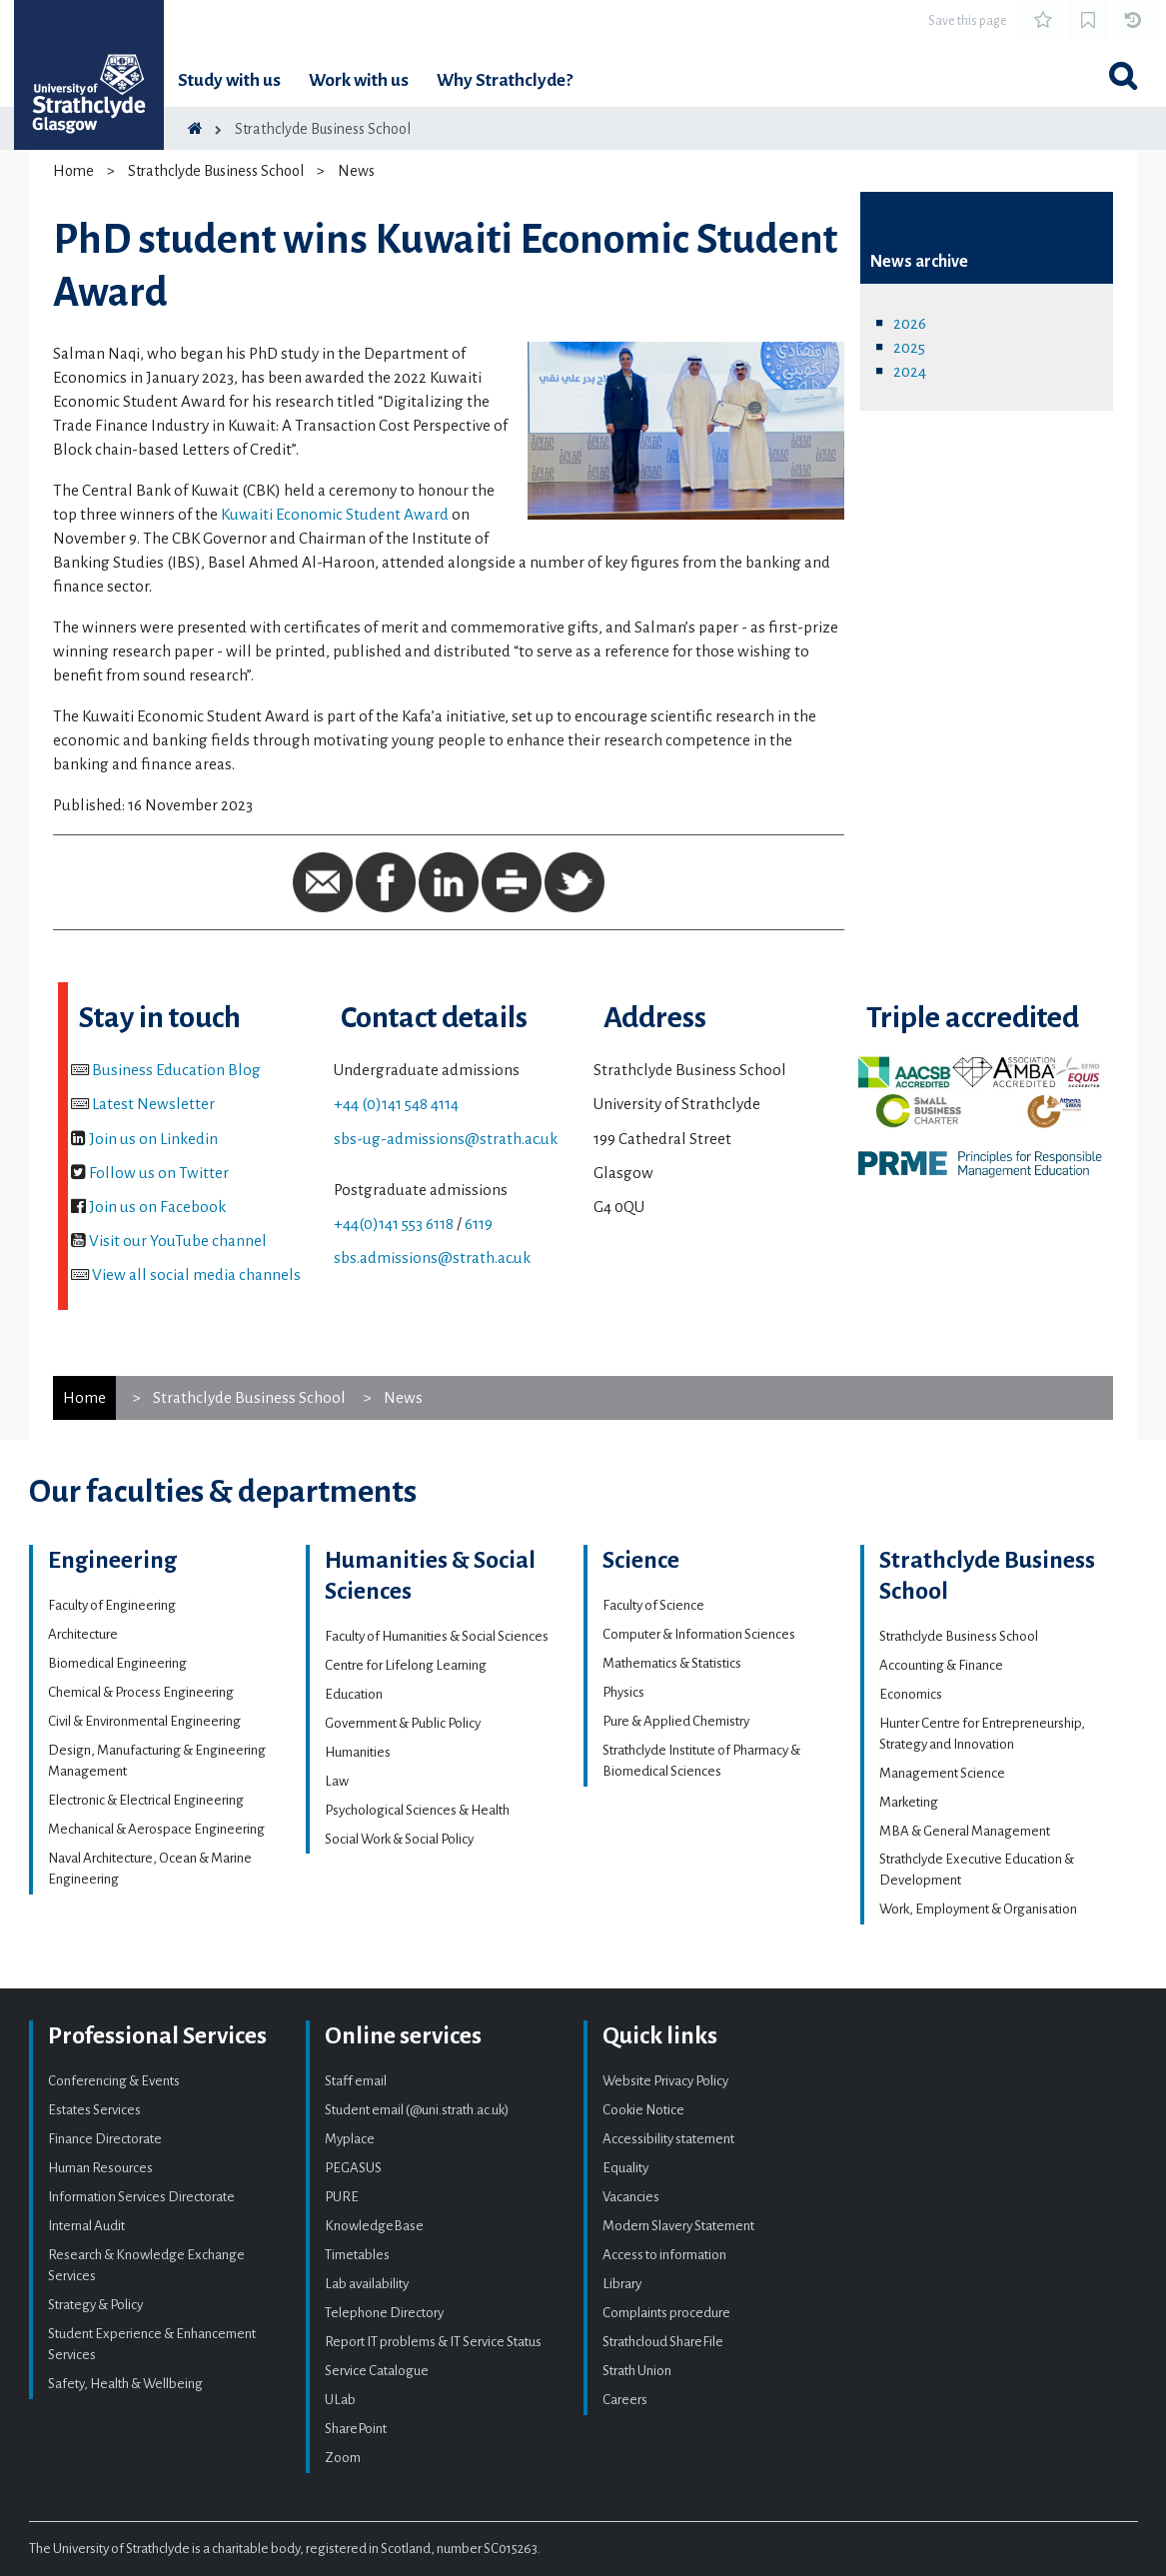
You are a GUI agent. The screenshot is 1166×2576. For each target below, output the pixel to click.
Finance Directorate (105, 2138)
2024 (909, 371)
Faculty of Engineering (112, 1605)
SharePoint (356, 2428)
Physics (623, 1692)
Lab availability (367, 2283)
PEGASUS (353, 2167)
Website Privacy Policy (665, 2080)
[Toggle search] (1123, 76)
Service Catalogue (377, 2370)
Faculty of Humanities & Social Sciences (437, 1636)
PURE (342, 2196)
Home (73, 171)
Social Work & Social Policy (399, 1839)
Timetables (357, 2254)
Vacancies (630, 2196)
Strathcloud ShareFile (662, 2341)
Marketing (908, 1802)
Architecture (83, 1634)
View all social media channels (196, 1274)
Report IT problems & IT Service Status (433, 2341)
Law (337, 1781)
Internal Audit (86, 2225)
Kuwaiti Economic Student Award (335, 514)
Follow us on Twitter (159, 1172)
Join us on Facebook (157, 1206)
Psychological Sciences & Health (417, 1810)
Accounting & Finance (941, 1665)
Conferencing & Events (114, 2080)
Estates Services (94, 2109)
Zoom (343, 2457)
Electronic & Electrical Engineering (146, 1800)
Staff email (356, 2080)
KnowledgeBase (374, 2225)
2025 (909, 347)
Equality (625, 2167)
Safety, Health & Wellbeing (125, 2383)
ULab (340, 2399)
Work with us (359, 80)
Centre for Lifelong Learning (406, 1665)
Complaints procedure (666, 2312)
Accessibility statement (668, 2138)
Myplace (350, 2138)
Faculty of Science (653, 1605)
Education (354, 1694)
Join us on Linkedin (153, 1138)
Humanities (358, 1752)
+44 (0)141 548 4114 (396, 1103)
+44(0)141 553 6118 (394, 1223)
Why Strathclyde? (505, 80)
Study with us (229, 80)
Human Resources (100, 2167)
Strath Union (636, 2370)
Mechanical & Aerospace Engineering (156, 1829)
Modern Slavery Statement (678, 2225)
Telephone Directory (384, 2312)
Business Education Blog (176, 1069)
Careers (624, 2399)
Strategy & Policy (95, 2304)
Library (621, 2283)
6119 (479, 1223)
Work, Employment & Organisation (978, 1909)
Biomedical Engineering (117, 1663)
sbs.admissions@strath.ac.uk (432, 1257)
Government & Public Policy (403, 1723)
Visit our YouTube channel (178, 1240)
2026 (909, 323)
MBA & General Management (964, 1831)
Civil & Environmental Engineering (144, 1721)
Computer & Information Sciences (698, 1634)
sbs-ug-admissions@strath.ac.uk (446, 1138)
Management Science (942, 1773)
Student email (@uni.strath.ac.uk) (417, 2109)
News (356, 171)
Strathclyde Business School (323, 129)
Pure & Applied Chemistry (675, 1721)
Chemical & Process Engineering (141, 1692)
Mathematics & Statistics (671, 1663)
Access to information (664, 2254)
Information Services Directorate (141, 2196)
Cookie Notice (643, 2109)
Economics (910, 1694)
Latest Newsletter (153, 1103)
